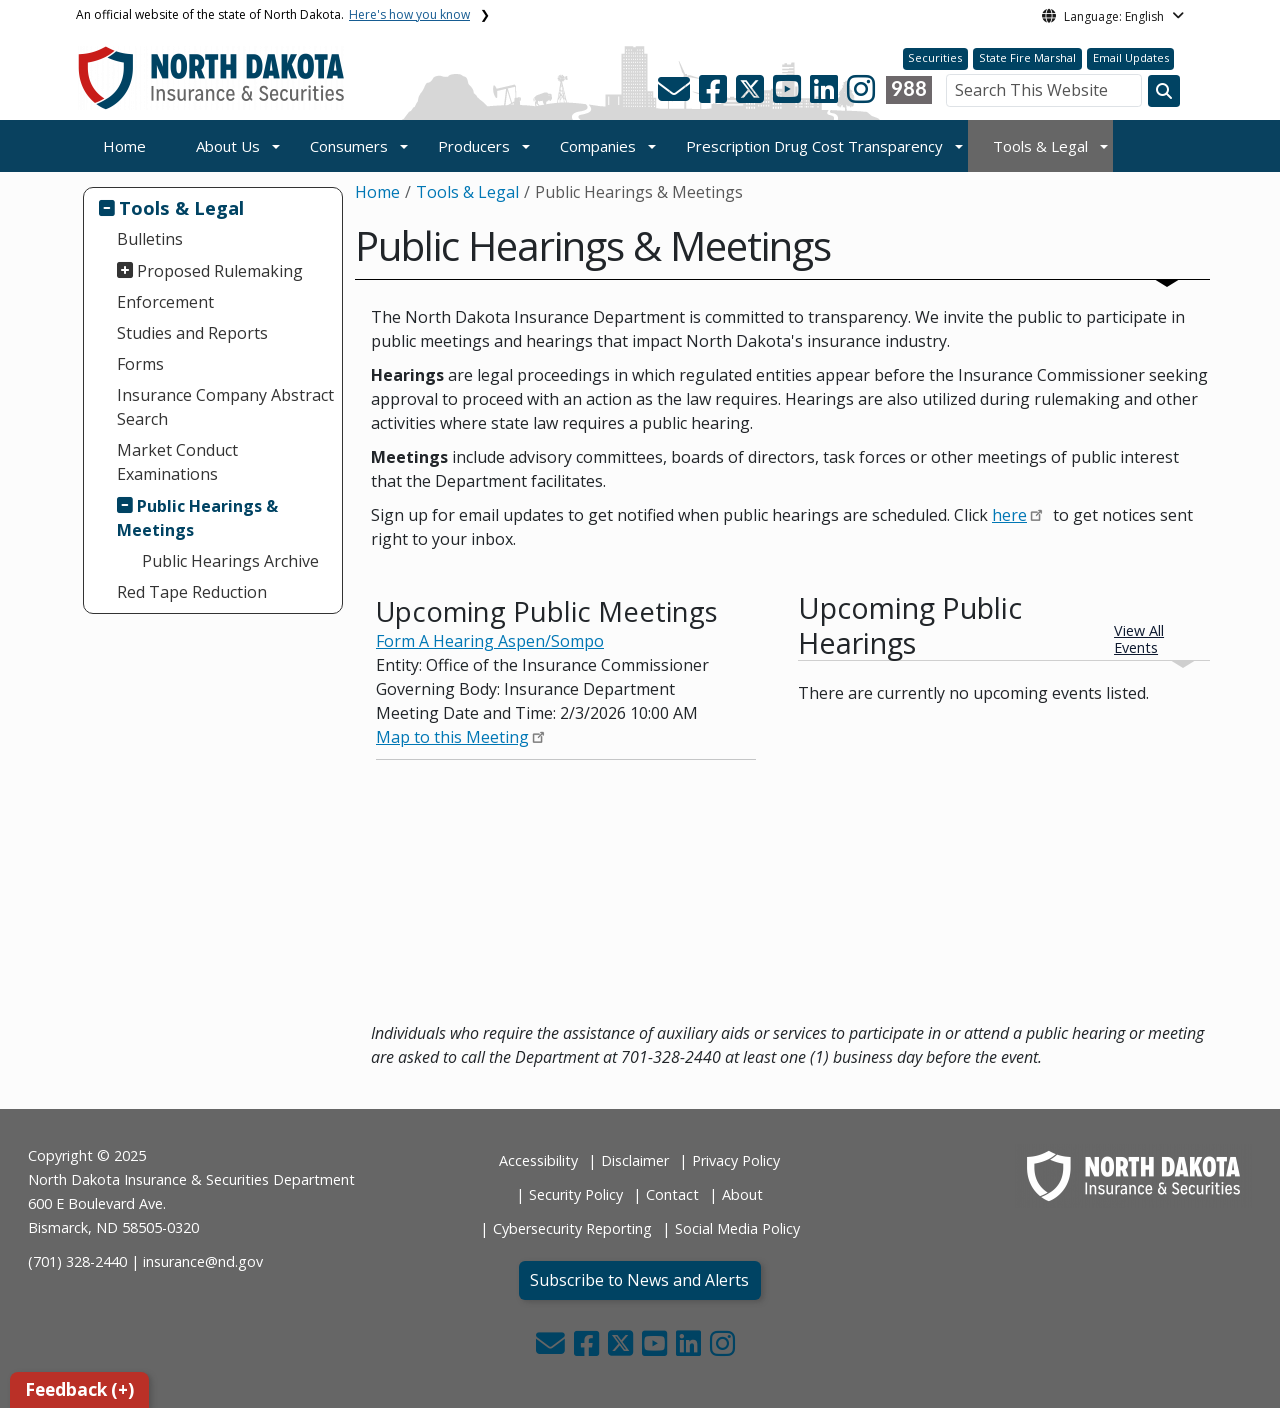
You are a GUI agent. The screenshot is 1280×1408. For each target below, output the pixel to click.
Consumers (349, 146)
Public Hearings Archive (230, 561)
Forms (140, 364)
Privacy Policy (736, 1160)
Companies (598, 146)
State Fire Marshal (1027, 57)
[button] (676, 95)
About (742, 1194)
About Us (228, 146)
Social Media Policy (737, 1228)
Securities (935, 57)
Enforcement (165, 302)
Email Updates (1131, 57)
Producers (474, 146)
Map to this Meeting (452, 737)
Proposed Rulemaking (220, 271)
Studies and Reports (192, 333)
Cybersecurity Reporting (572, 1228)
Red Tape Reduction (192, 592)
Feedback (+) (79, 1389)
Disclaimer (635, 1160)
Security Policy (576, 1194)
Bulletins (150, 239)
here (1009, 515)
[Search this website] (1164, 91)
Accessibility (538, 1160)
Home (124, 146)
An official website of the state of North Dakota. (273, 14)
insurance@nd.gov (203, 1261)
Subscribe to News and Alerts (639, 1280)
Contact (672, 1194)
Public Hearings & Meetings (198, 518)
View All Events (1139, 639)
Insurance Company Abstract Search (225, 407)
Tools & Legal (1040, 146)
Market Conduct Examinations (177, 462)
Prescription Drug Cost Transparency (814, 146)
